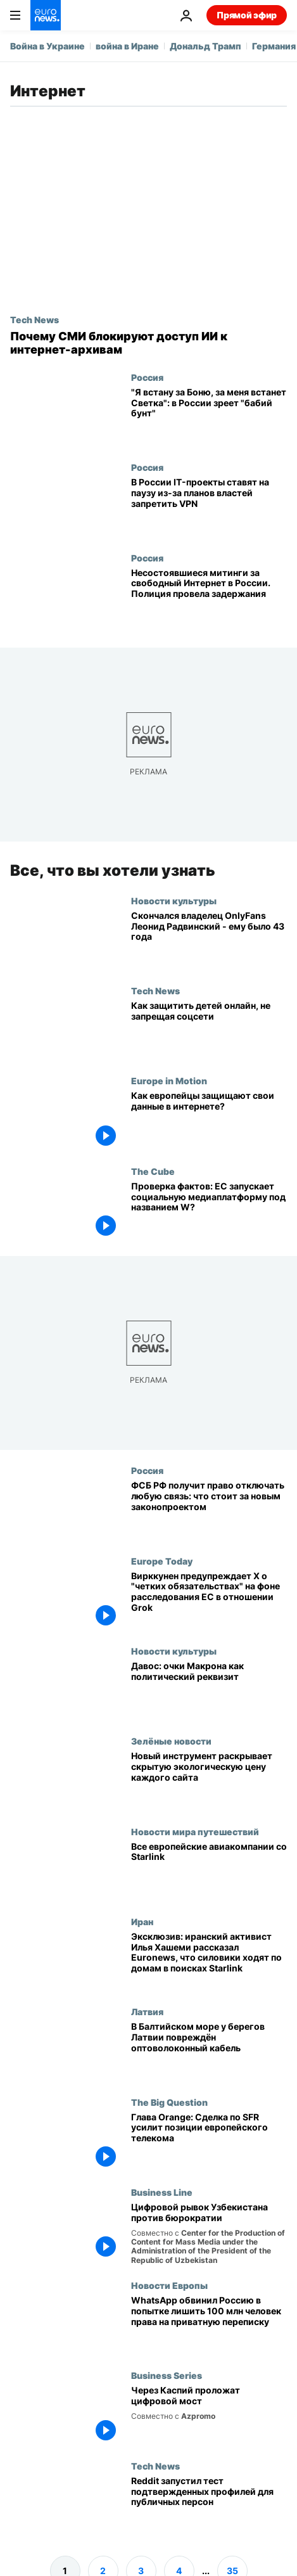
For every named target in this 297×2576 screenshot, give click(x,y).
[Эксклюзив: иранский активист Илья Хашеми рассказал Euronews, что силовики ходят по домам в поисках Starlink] (209, 1961)
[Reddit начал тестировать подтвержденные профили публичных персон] (209, 2505)
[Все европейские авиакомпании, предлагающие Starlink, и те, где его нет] (209, 1870)
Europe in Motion (169, 1080)
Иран (142, 1921)
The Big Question (169, 2101)
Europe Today (162, 1560)
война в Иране (127, 46)
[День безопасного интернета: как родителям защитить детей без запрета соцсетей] (209, 1030)
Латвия (147, 2011)
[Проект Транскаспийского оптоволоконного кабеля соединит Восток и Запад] (209, 2415)
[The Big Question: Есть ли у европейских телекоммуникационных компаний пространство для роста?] (209, 2141)
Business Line (162, 2192)
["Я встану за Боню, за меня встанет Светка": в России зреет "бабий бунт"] (209, 417)
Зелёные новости (171, 1741)
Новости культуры (174, 900)
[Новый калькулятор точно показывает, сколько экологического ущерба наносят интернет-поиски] (209, 1780)
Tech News (34, 319)
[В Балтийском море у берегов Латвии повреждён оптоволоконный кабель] (209, 2051)
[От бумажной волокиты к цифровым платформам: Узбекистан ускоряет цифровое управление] (209, 2233)
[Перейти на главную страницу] (45, 15)
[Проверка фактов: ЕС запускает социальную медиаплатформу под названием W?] (209, 1211)
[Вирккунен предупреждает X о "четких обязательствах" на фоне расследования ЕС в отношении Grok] (209, 1600)
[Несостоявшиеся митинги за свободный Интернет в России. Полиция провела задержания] (209, 597)
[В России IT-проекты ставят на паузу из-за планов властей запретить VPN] (209, 507)
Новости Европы (169, 2285)
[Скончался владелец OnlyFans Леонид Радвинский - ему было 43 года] (209, 940)
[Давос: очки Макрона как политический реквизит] (209, 1691)
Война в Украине (47, 46)
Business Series (166, 2375)
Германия (274, 46)
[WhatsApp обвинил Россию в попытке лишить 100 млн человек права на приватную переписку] (209, 2325)
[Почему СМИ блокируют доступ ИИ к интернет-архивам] (148, 343)
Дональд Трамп (205, 46)
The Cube (153, 1171)
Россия (147, 377)
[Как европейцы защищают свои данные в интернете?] (209, 1120)
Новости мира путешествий (195, 1831)
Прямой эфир (247, 15)
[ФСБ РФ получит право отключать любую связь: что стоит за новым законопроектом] (209, 1510)
